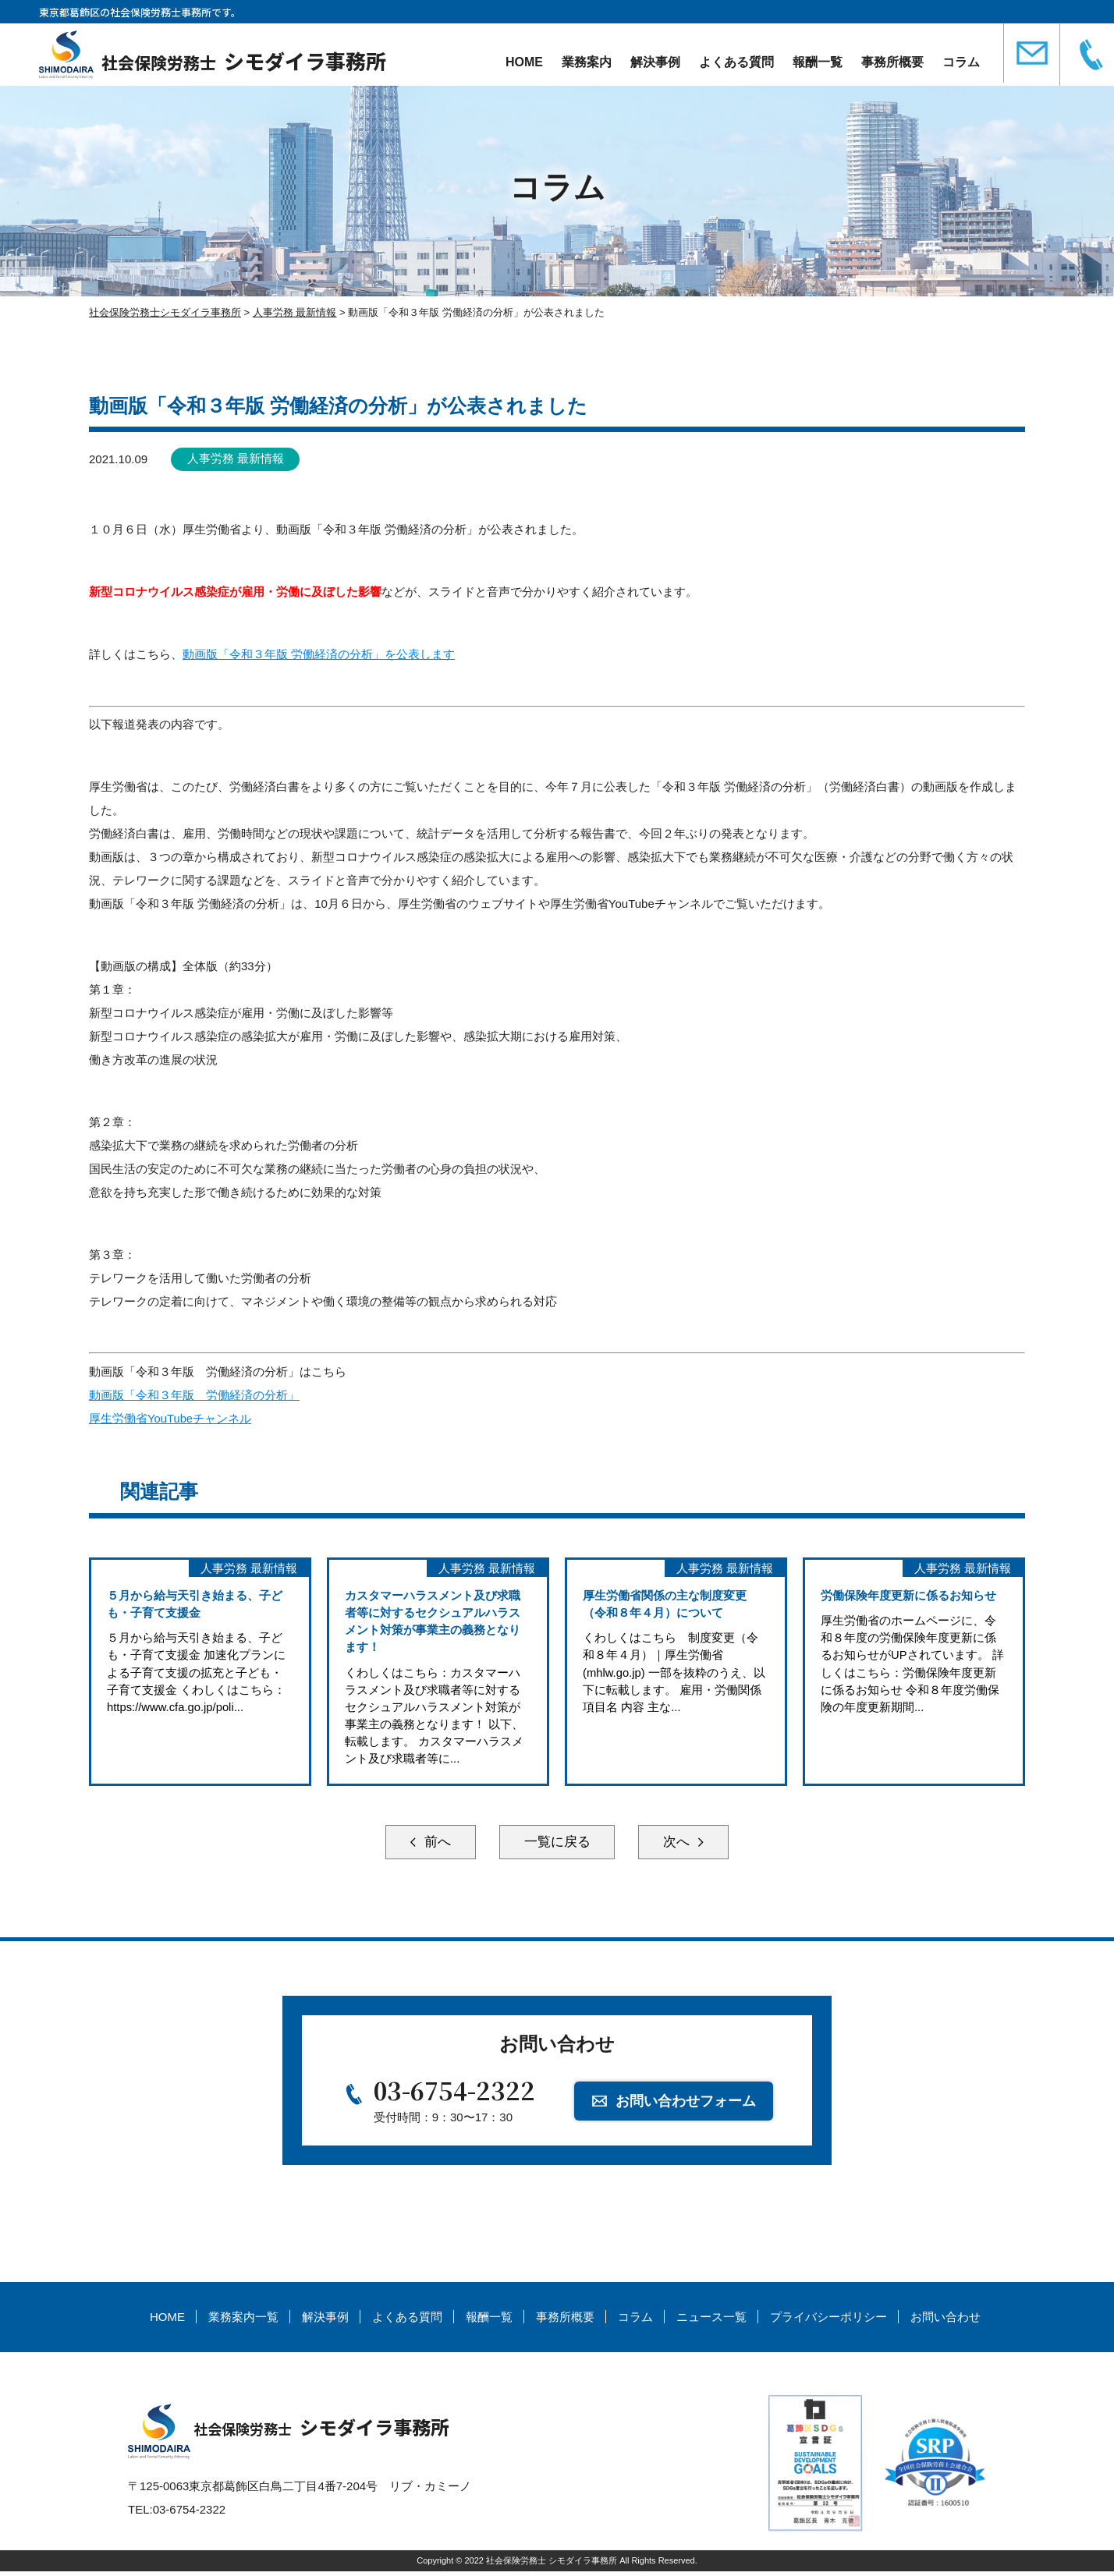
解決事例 (655, 62)
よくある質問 (736, 62)
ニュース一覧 (711, 2322)
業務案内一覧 (243, 2322)
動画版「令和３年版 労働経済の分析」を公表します (319, 654)
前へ (425, 1844)
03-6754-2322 (454, 2095)
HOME (524, 62)
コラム (961, 62)
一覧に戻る (557, 1844)
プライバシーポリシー (828, 2322)
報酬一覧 (818, 62)
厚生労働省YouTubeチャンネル (170, 1417)
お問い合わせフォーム (687, 2103)
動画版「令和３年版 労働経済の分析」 (194, 1394)
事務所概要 (892, 62)
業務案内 (587, 62)
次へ (689, 1844)
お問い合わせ (945, 2322)
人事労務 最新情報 (237, 459)
